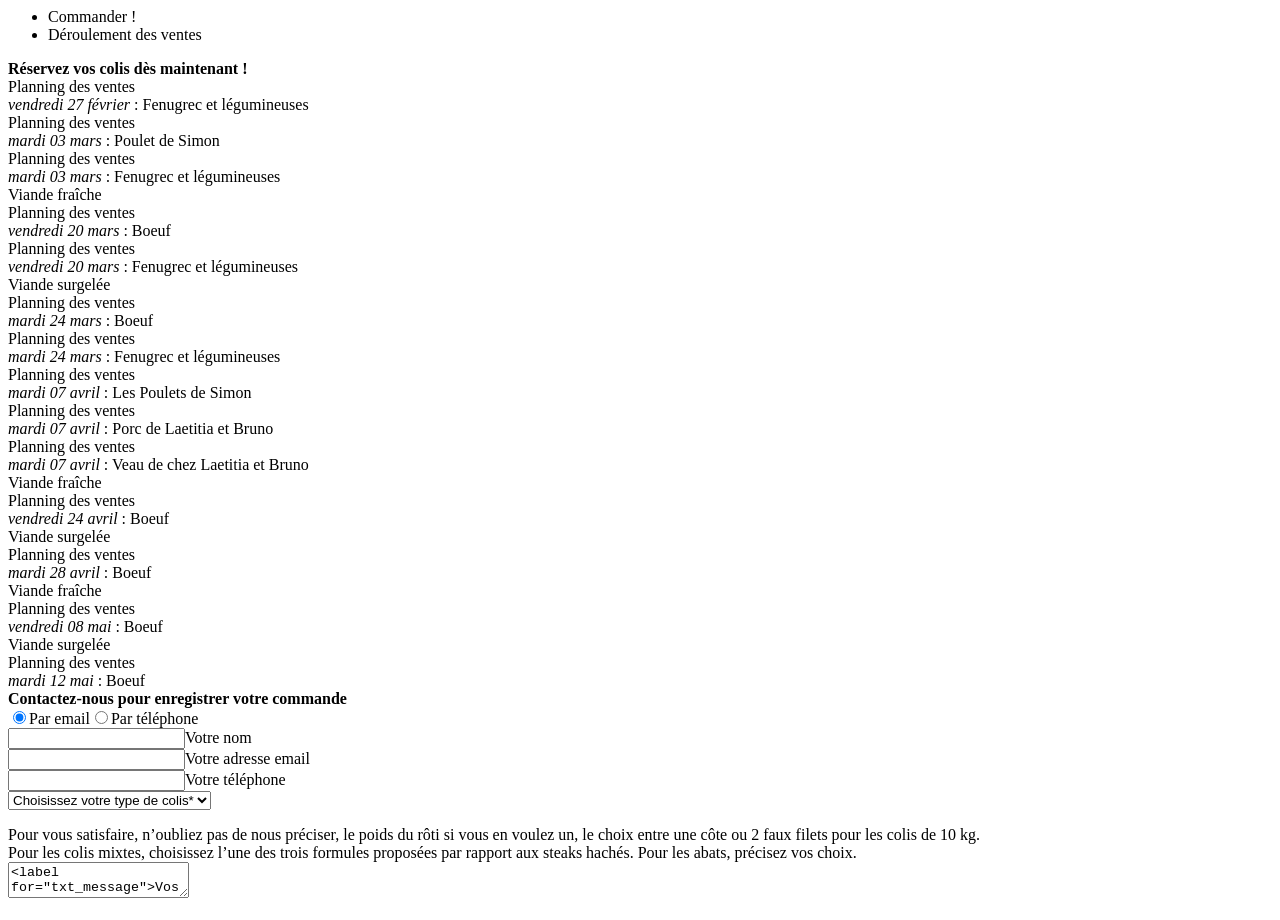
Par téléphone (155, 718)
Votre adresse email (247, 758)
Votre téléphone (235, 779)
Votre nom (218, 737)
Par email (59, 718)
